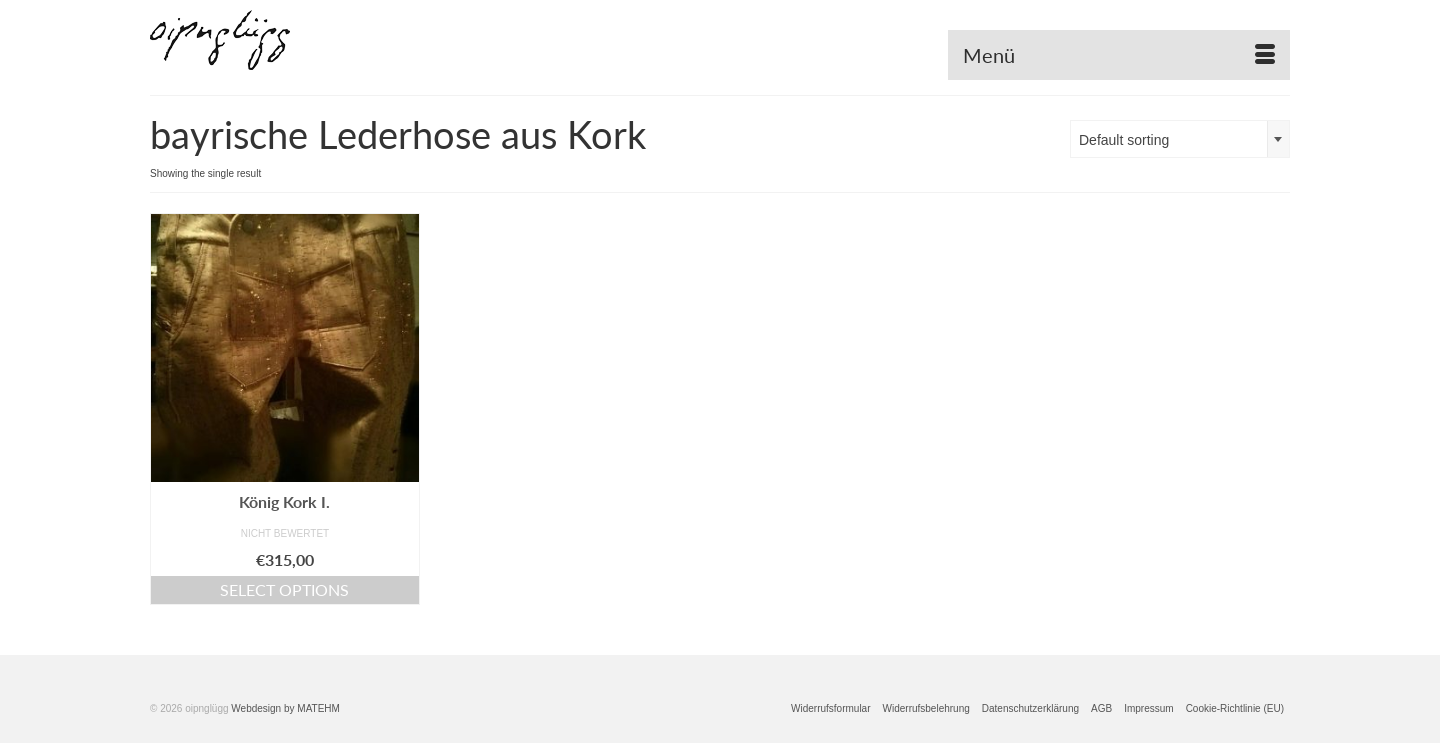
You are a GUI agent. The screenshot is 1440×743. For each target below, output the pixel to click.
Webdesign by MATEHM (285, 708)
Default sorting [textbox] (1124, 140)
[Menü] (1119, 55)
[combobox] (1180, 139)
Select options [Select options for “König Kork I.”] (284, 589)
